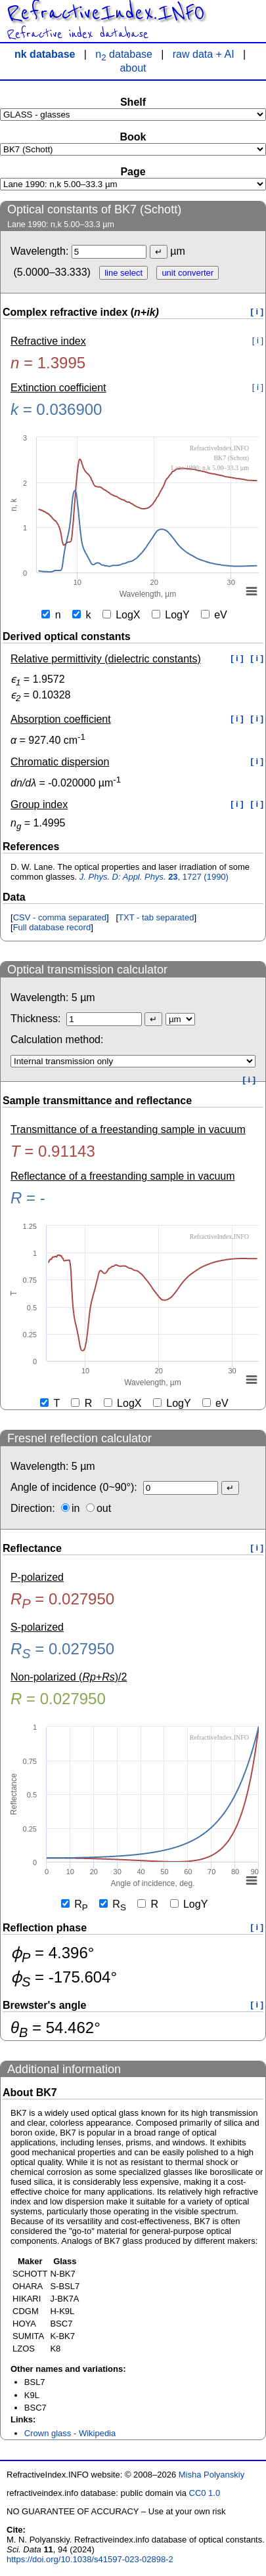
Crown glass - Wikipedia (70, 2433)
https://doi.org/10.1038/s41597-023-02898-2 (90, 2559)
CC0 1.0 (205, 2493)
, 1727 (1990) (154, 877)
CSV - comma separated (59, 917)
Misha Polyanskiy (211, 2474)
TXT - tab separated (156, 917)
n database (123, 54)
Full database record (52, 927)
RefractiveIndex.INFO (105, 13)
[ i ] (257, 311)
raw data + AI (203, 54)
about (133, 68)
